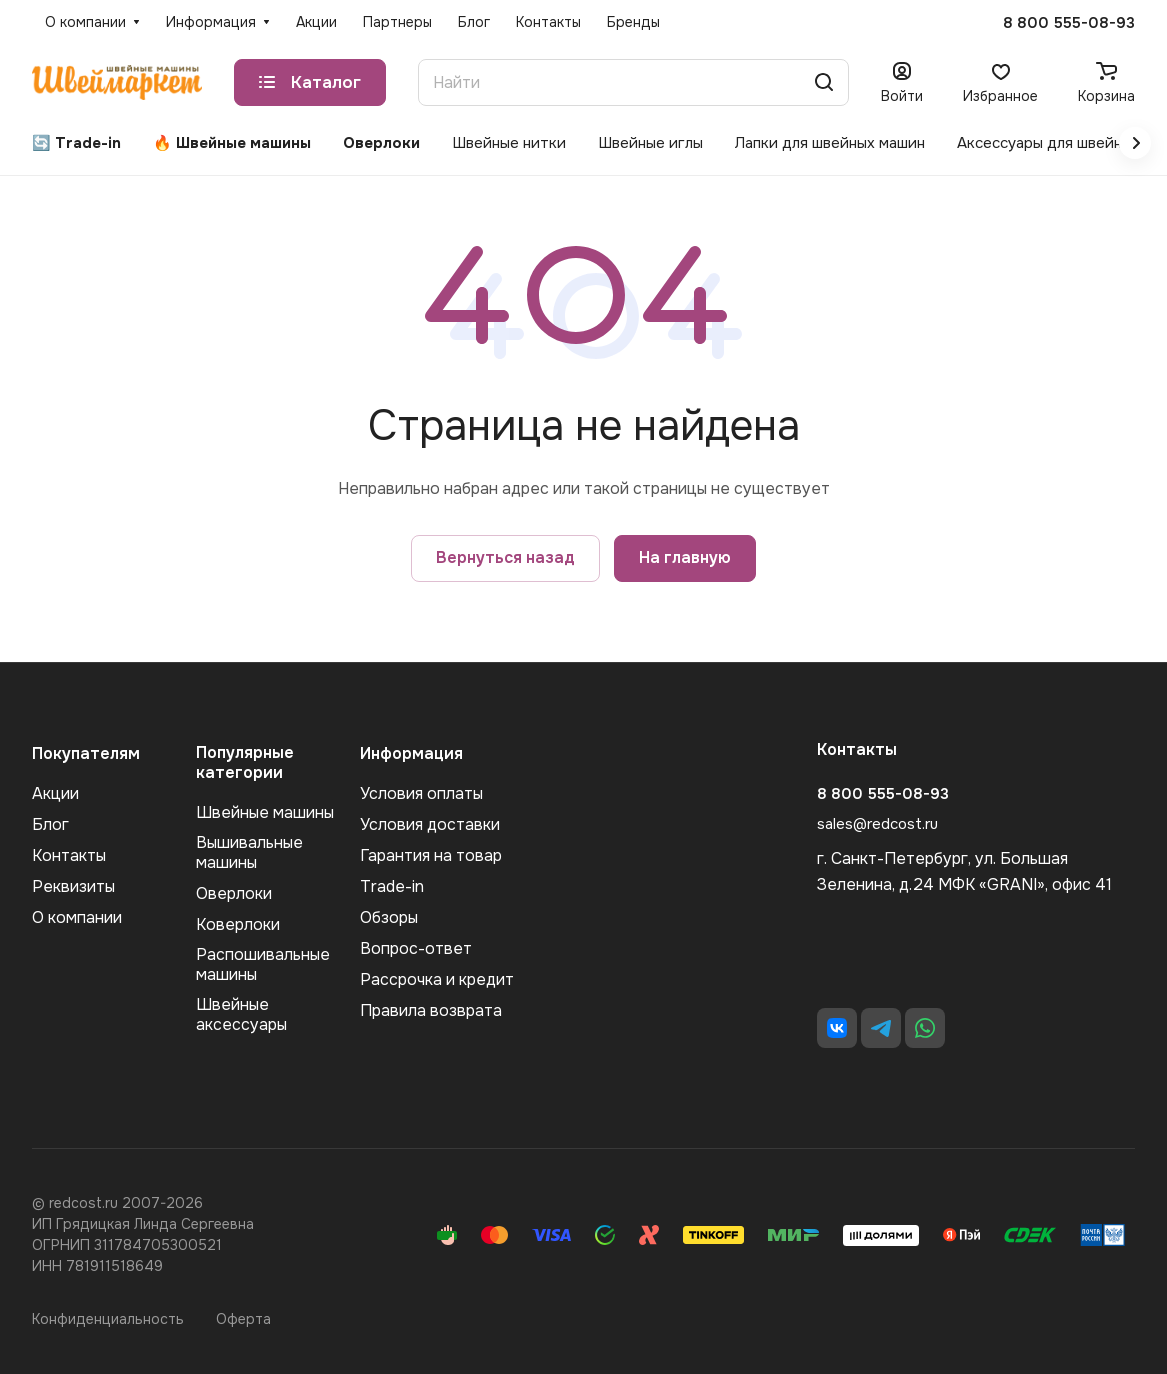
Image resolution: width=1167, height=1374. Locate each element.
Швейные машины (265, 812)
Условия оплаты (421, 793)
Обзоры (389, 917)
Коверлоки (238, 924)
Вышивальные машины (249, 852)
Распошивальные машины (263, 964)
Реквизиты (73, 886)
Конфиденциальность (108, 1319)
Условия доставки (430, 824)
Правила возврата (431, 1010)
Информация (411, 753)
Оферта (243, 1319)
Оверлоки (234, 893)
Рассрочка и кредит (437, 979)
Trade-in (392, 886)
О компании (77, 917)
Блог (50, 824)
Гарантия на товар (431, 855)
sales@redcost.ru (877, 824)
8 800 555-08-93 (1069, 23)
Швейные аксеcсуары (241, 1014)
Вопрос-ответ (416, 948)
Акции (55, 793)
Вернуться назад (505, 557)
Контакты (69, 855)
